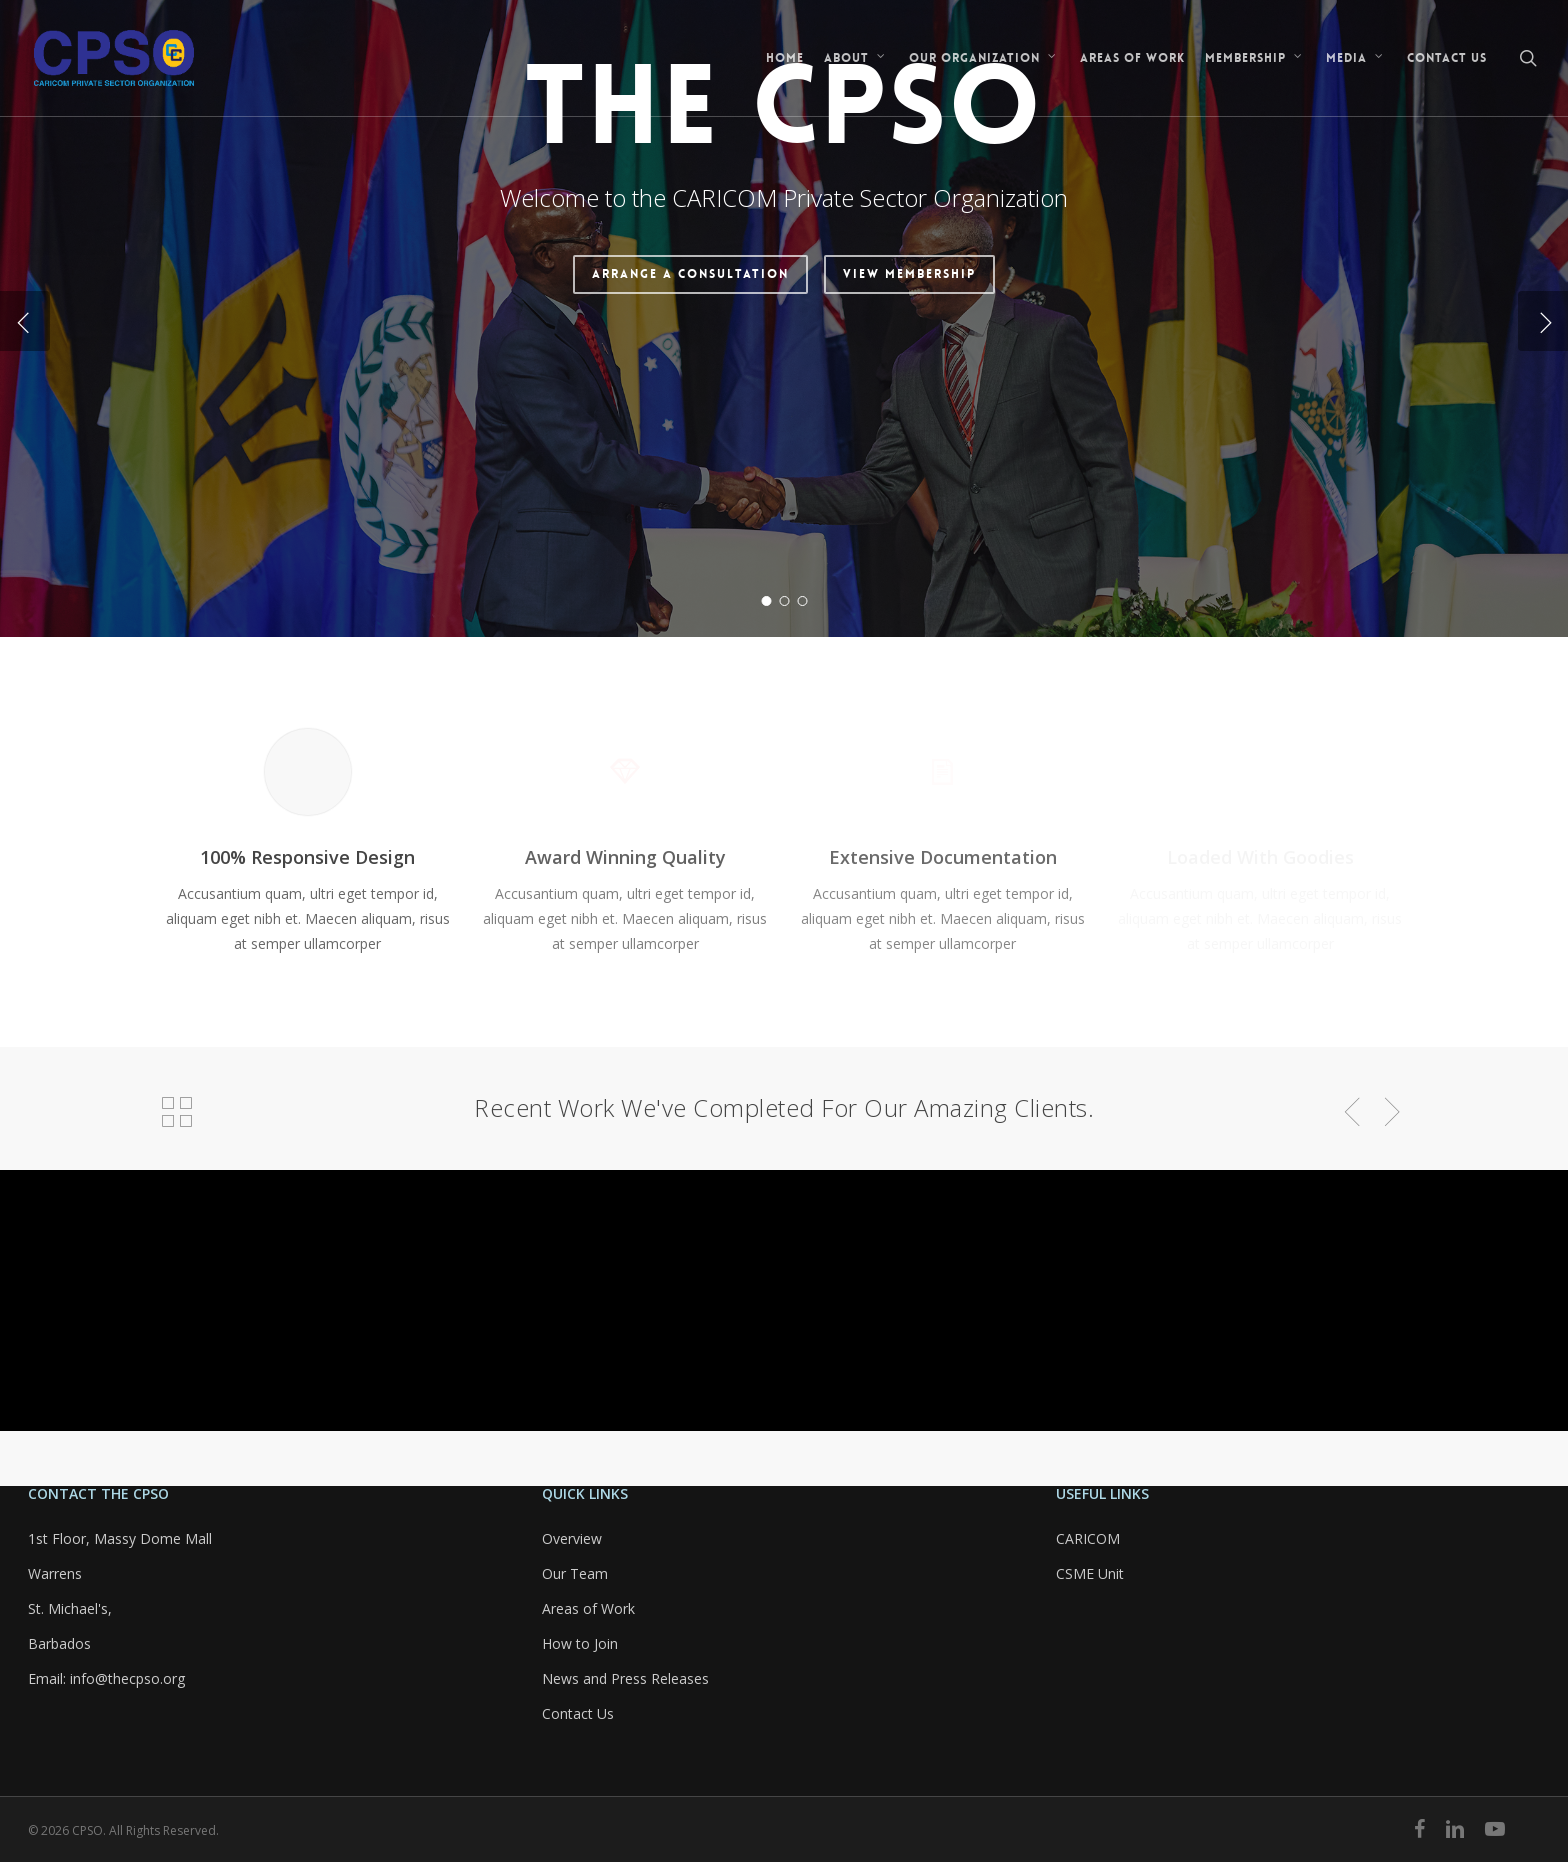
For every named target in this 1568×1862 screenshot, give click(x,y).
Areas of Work (588, 1608)
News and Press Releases (625, 1678)
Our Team (575, 1573)
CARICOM (1088, 1538)
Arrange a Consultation (690, 493)
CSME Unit (1090, 1573)
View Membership (909, 493)
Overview (572, 1538)
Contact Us (578, 1713)
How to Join (580, 1643)
